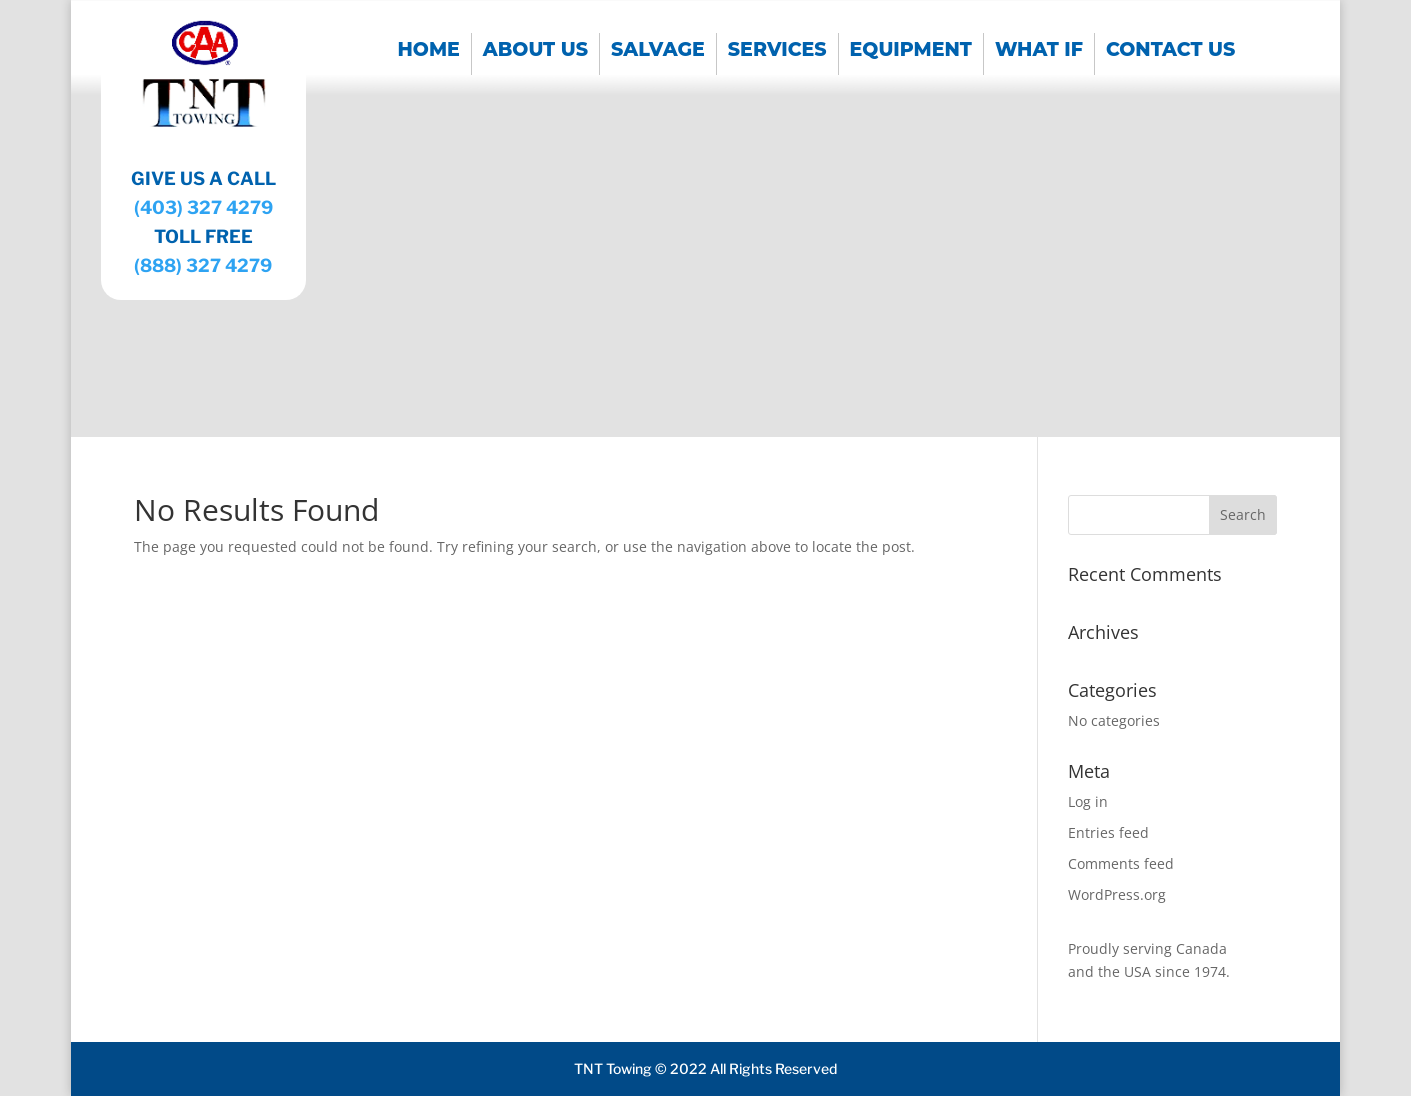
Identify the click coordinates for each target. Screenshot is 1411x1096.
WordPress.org (1117, 894)
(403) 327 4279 (203, 207)
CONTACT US (1170, 52)
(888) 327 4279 (203, 265)
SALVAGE (658, 52)
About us (535, 52)
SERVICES (777, 52)
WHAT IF (1039, 52)
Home (429, 52)
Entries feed (1108, 832)
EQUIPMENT (911, 52)
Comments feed (1121, 863)
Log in (1088, 801)
